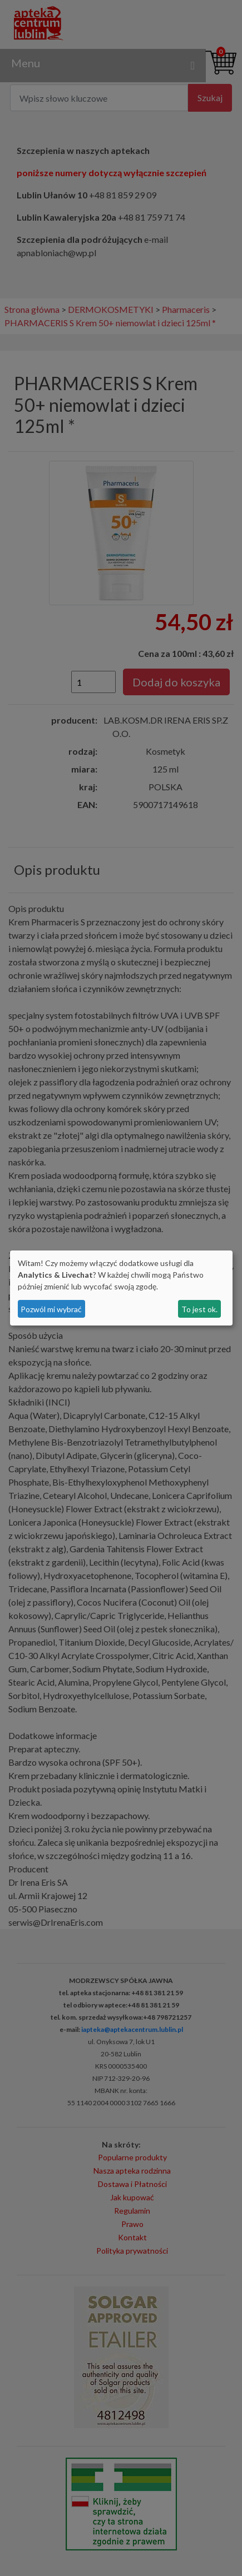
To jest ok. (199, 1309)
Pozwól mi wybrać (51, 1309)
